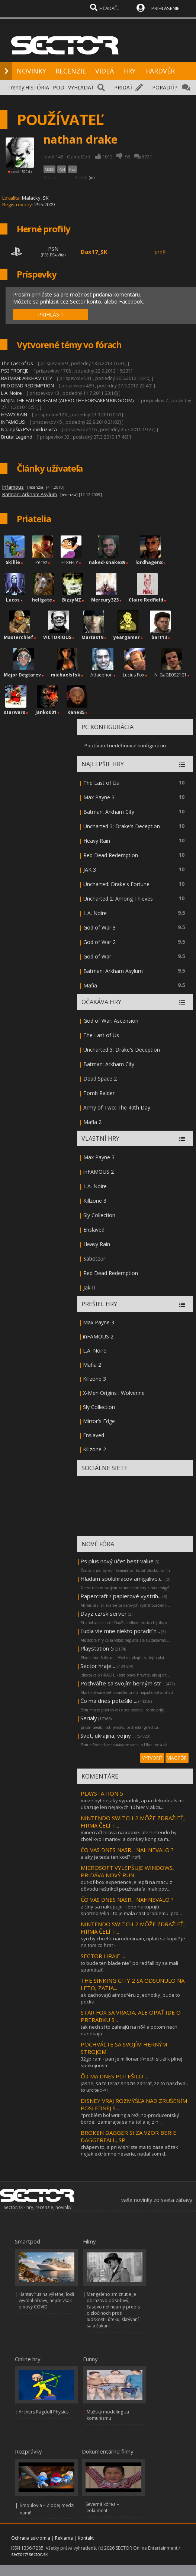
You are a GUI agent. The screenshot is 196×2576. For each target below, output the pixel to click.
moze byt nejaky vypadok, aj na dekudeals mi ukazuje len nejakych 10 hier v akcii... (132, 1803)
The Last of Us (17, 363)
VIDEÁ (104, 70)
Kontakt (86, 2538)
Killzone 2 (94, 1449)
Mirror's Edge (99, 1421)
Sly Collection (99, 1215)
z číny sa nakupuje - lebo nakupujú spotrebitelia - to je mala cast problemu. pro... (131, 1910)
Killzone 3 (94, 1200)
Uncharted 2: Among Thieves (118, 898)
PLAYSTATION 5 (102, 1793)
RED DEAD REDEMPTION (28, 385)
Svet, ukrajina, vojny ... (108, 1735)
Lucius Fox (133, 675)
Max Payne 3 (99, 797)
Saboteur (94, 1258)
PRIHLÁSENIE (165, 8)
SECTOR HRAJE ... (103, 1956)
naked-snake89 (107, 562)
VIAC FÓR (177, 1758)
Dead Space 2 (100, 1078)
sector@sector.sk (29, 2554)
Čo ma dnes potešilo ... (108, 1700)
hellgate (42, 600)
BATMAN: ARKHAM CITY (26, 378)
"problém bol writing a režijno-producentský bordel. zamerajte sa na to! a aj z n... (130, 2118)
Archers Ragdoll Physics (43, 2412)
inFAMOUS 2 (98, 1171)
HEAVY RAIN (14, 414)
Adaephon (101, 675)
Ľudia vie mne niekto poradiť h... (120, 1631)
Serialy (88, 1718)
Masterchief (18, 637)
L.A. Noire (11, 393)
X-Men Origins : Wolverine (114, 1392)
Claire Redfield (146, 600)
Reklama (64, 2538)
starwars (14, 712)
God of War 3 (99, 927)
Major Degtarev (22, 675)
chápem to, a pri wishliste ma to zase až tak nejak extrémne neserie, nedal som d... (129, 2150)
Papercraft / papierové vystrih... (120, 1596)
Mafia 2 (92, 1121)
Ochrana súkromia (30, 2538)
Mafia (90, 985)
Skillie (13, 562)
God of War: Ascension (110, 1020)
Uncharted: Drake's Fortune (116, 884)
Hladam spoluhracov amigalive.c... (122, 1578)
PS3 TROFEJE (15, 370)
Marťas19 (92, 637)
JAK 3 (89, 869)
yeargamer (126, 637)
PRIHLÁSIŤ (51, 314)
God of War (97, 956)
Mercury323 (105, 600)
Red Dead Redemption (110, 855)
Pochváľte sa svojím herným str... (122, 1683)
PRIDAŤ (123, 87)
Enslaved (94, 1229)
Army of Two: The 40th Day (116, 1107)
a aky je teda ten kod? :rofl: (111, 1857)
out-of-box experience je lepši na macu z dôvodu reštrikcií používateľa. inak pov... (126, 1885)
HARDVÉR (160, 70)
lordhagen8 (149, 562)
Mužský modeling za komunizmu (108, 2415)
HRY (129, 70)
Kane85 (75, 712)
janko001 (46, 712)
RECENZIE (70, 70)
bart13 (159, 637)
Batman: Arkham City (108, 811)
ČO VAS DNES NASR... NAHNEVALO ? (127, 1850)
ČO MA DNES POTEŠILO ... (114, 2076)
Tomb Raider (99, 1093)
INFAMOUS (13, 422)
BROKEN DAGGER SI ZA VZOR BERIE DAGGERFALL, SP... (128, 2136)
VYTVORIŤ (152, 1758)
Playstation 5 (97, 1648)
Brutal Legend (16, 436)
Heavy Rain (96, 840)
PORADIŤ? (164, 87)
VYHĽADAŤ (81, 87)
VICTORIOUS (57, 637)
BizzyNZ (71, 600)
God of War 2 (99, 941)
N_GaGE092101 (170, 675)
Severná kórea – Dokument (102, 2507)
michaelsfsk (65, 675)
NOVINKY (31, 70)
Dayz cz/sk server (103, 1613)
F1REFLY (69, 562)
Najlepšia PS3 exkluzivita (29, 429)
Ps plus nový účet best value (117, 1561)
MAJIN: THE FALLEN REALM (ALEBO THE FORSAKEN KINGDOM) (67, 400)
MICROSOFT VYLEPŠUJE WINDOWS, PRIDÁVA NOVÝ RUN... (127, 1871)
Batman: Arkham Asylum (113, 970)
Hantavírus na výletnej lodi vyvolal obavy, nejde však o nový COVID (46, 2300)
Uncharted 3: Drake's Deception (121, 826)
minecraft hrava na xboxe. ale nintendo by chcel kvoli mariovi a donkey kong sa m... (129, 1835)
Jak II (89, 1287)
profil (161, 251)
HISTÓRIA (37, 87)
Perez (41, 562)
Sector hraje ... (98, 1665)
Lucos (13, 600)
